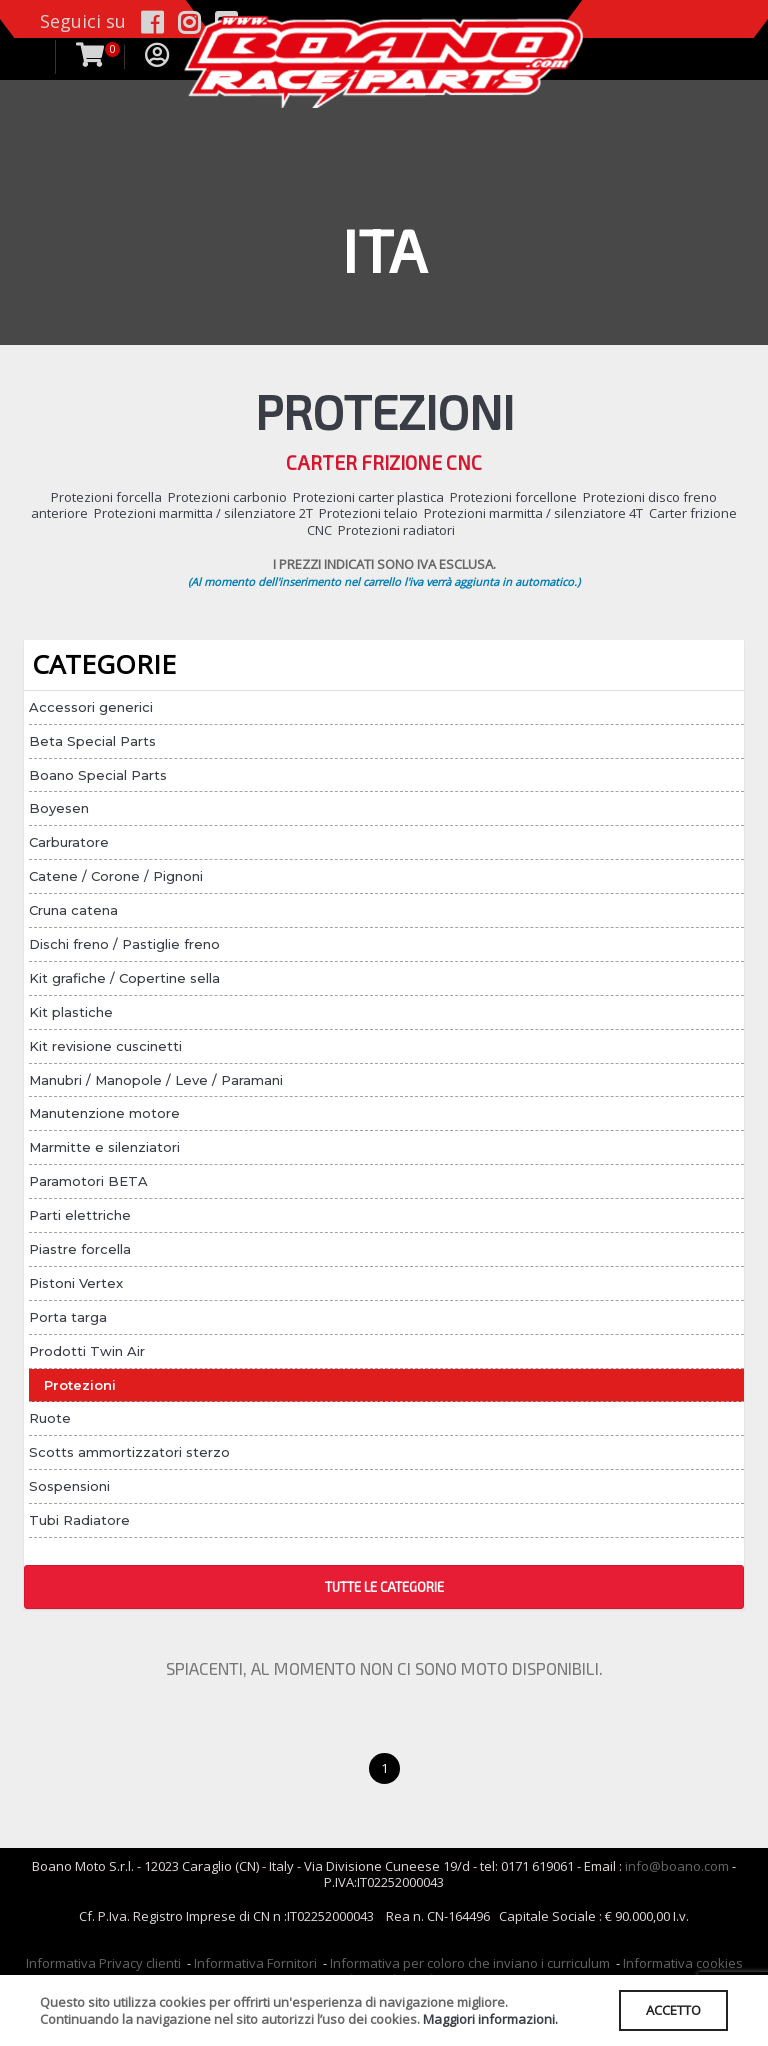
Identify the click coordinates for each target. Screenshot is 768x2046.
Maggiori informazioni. (490, 2019)
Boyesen (59, 808)
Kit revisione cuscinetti (105, 1046)
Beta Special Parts (92, 741)
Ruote (50, 1418)
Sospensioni (69, 1486)
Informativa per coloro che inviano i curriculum (470, 1963)
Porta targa (68, 1317)
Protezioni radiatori (396, 530)
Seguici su (83, 21)
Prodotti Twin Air (87, 1351)
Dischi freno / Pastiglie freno (124, 944)
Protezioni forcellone (513, 497)
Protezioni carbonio (227, 497)
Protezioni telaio (368, 513)
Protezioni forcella (106, 497)
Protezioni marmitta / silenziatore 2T (203, 513)
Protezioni (80, 1385)
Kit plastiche (71, 1012)
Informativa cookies (683, 1963)
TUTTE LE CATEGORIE (384, 1587)
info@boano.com (677, 1866)
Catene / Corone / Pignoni (116, 876)
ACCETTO (673, 2010)
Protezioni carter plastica (368, 497)
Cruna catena (73, 910)
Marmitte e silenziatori (104, 1147)
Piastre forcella (80, 1249)
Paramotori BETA (88, 1181)
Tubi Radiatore (79, 1520)
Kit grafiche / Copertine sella (124, 978)
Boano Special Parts (98, 775)
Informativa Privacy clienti (103, 1963)
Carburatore (69, 842)
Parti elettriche (80, 1215)
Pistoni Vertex (76, 1283)
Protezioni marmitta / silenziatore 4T (533, 513)
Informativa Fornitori (255, 1963)
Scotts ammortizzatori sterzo (129, 1452)
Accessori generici (91, 707)
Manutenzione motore (104, 1113)
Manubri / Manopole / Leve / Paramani (156, 1080)
